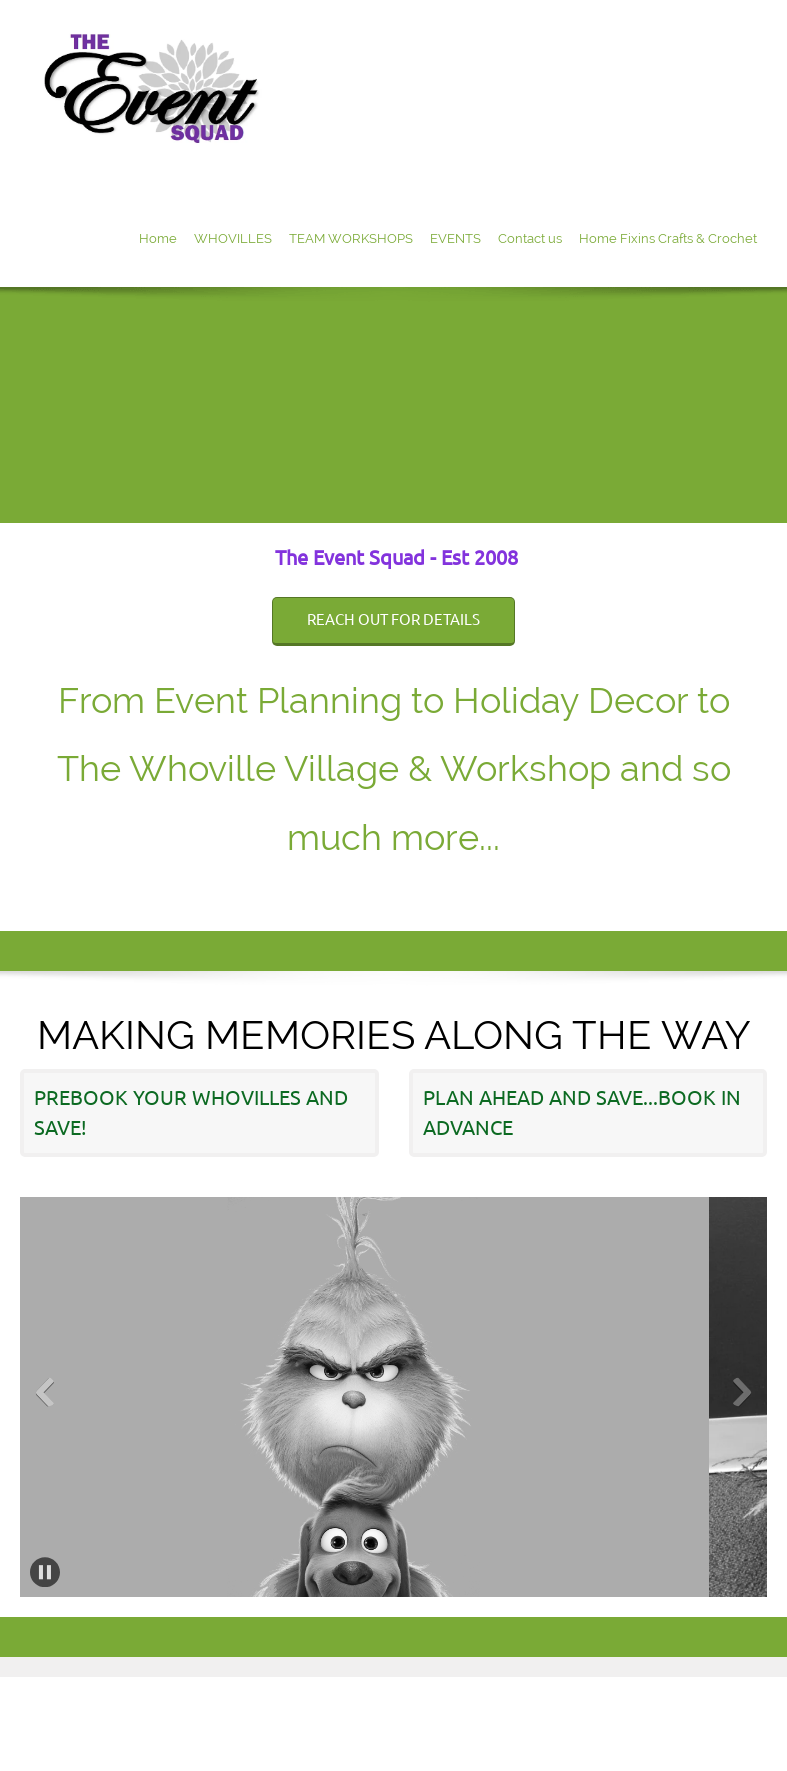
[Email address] (722, 891)
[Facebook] (752, 891)
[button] (369, 1396)
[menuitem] (158, 241)
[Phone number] (692, 891)
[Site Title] (157, 95)
